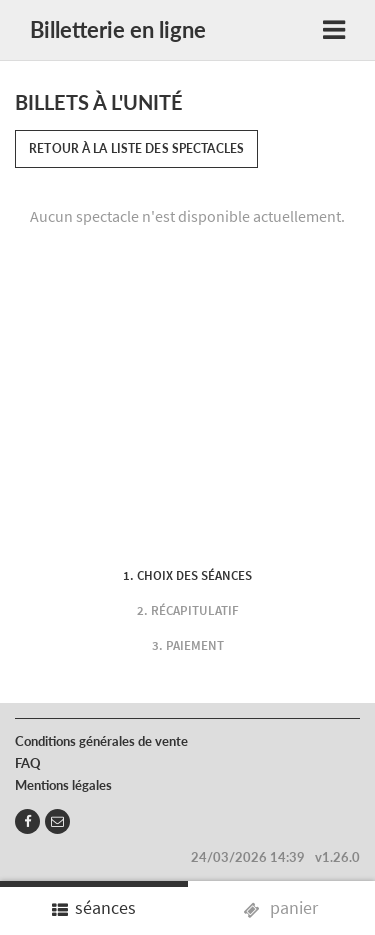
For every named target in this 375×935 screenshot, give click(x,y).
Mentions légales (63, 785)
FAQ (28, 763)
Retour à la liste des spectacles (136, 148)
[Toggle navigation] (334, 30)
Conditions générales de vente (101, 741)
